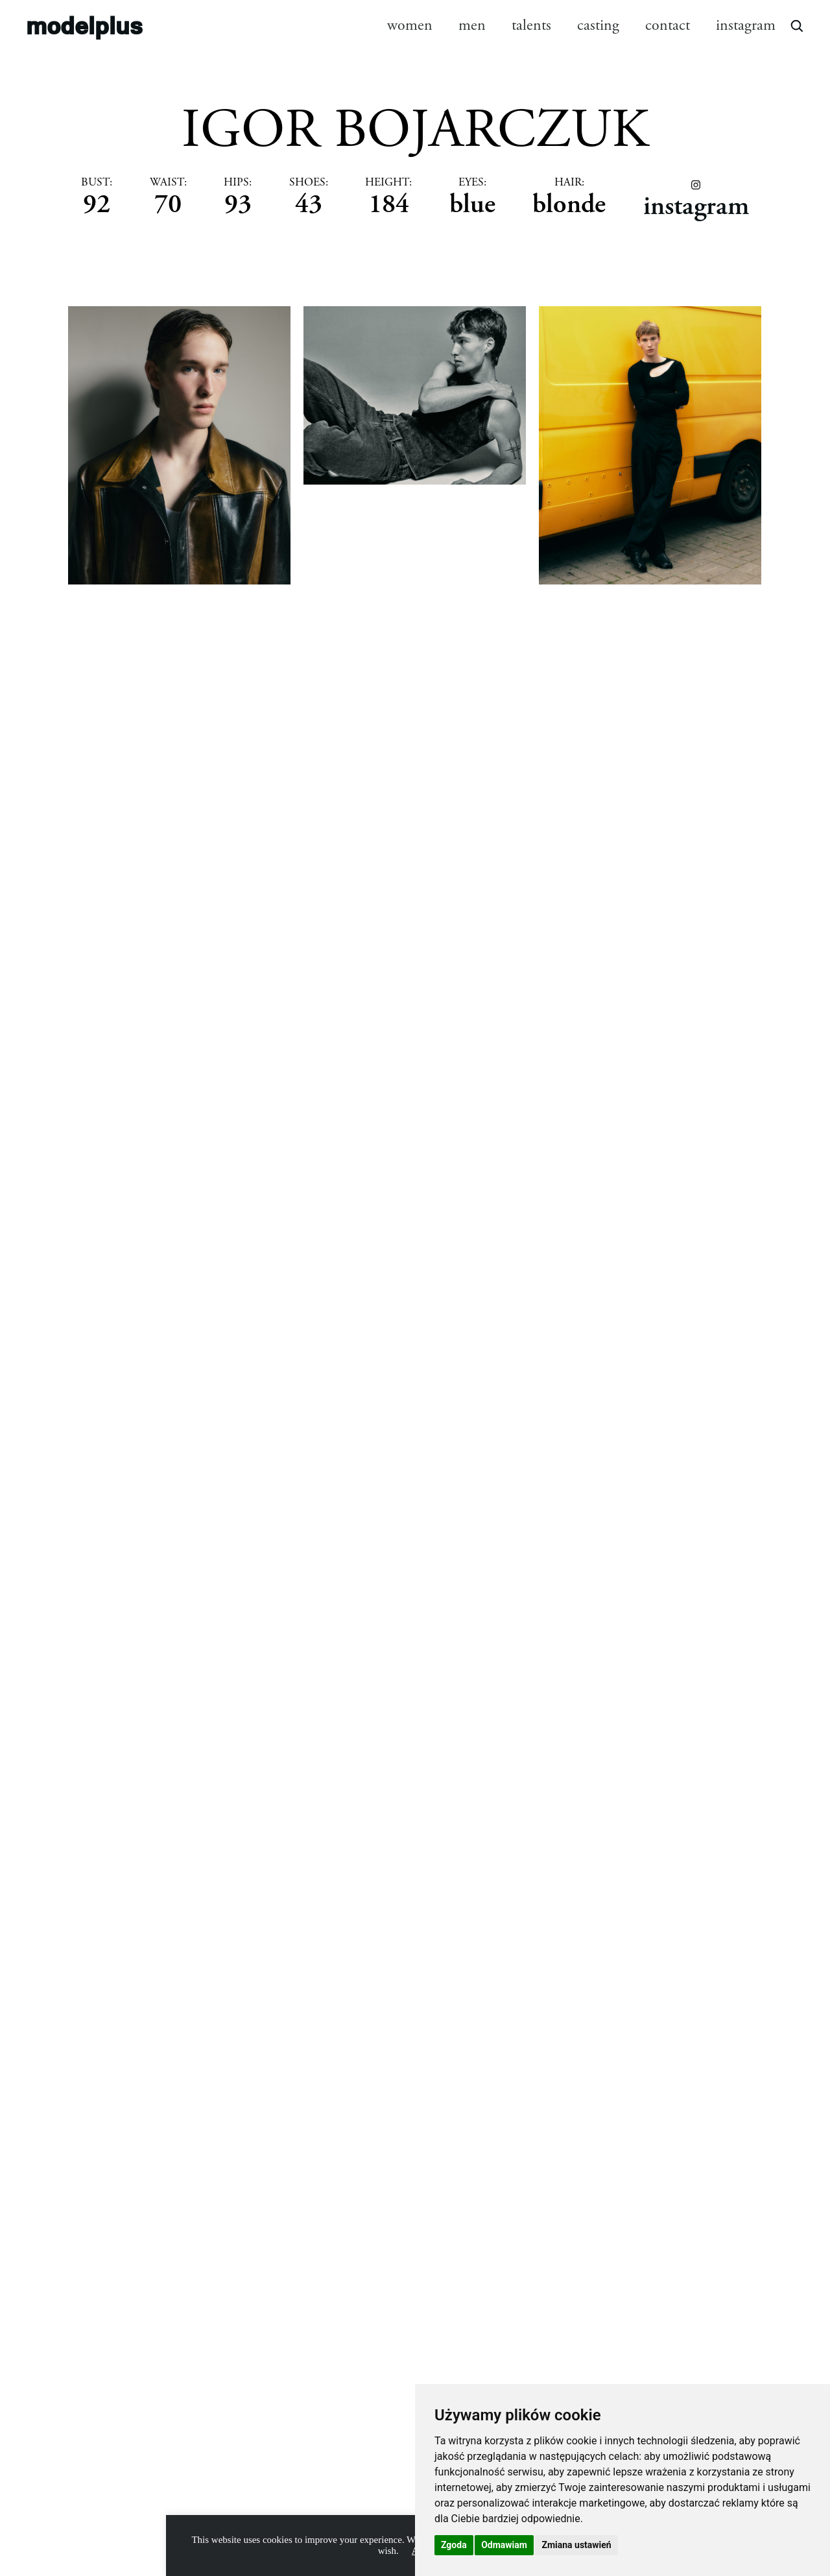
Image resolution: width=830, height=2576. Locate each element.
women (410, 25)
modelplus (84, 25)
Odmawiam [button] (504, 2545)
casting (598, 25)
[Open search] (796, 25)
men (472, 25)
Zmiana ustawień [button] (576, 2545)
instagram (746, 25)
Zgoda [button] (454, 2545)
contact (667, 25)
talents (531, 25)
